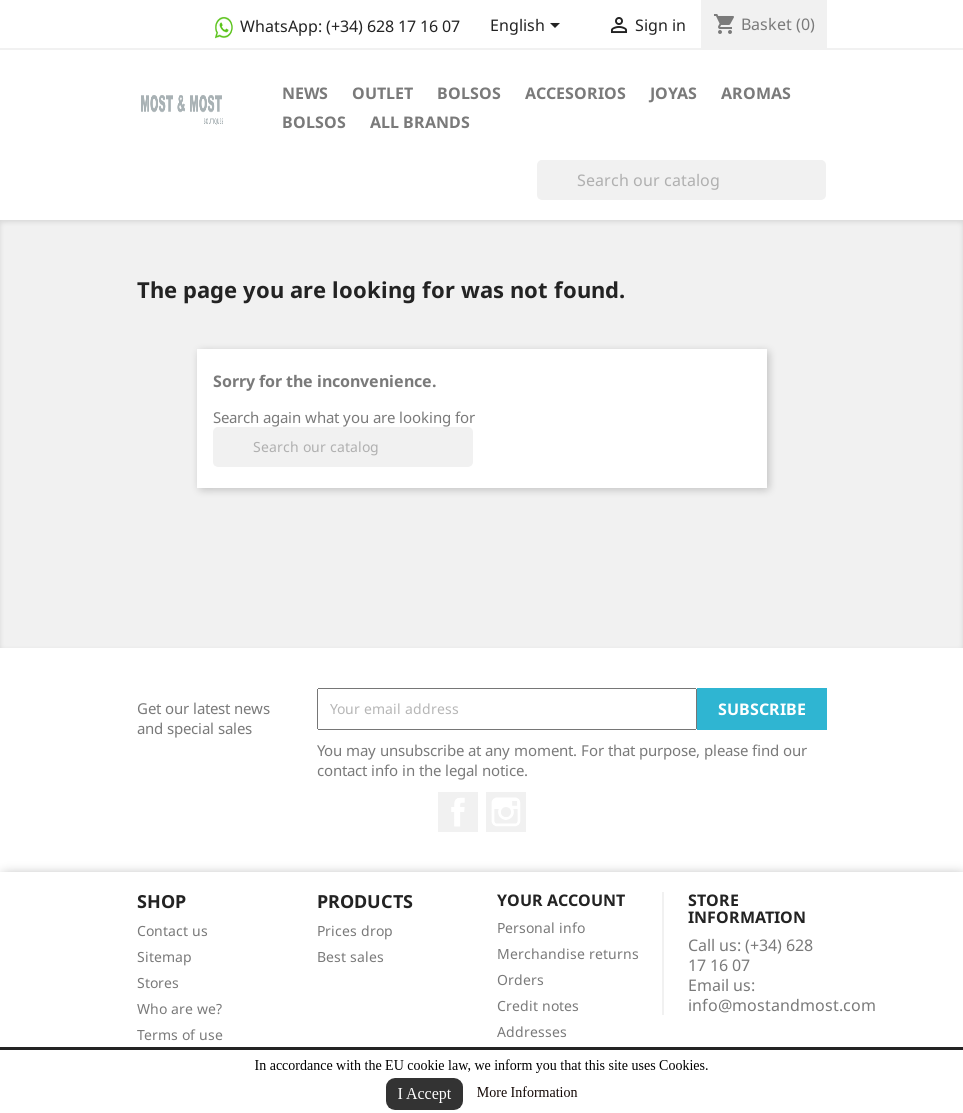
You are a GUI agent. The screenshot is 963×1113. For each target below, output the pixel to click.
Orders (520, 979)
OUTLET (382, 93)
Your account (561, 900)
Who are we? (179, 1008)
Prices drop (355, 930)
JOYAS (673, 93)
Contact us (172, 930)
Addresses (532, 1031)
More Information (527, 1092)
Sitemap (164, 956)
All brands (420, 122)
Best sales (350, 956)
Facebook (458, 812)
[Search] (681, 180)
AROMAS (756, 93)
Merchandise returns (568, 953)
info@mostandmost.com (782, 1005)
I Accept (425, 1093)
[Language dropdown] (528, 27)
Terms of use (180, 1034)
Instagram (506, 812)
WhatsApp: (335, 26)
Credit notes (538, 1005)
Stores (158, 982)
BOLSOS (469, 93)
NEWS (305, 93)
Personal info (541, 927)
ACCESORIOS (575, 93)
